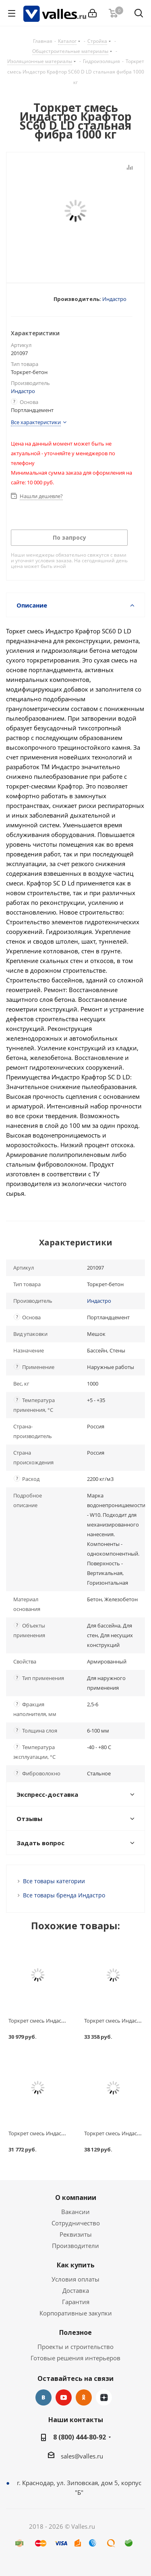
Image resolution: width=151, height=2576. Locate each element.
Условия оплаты (75, 2279)
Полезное (75, 2332)
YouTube (64, 2397)
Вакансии (75, 2212)
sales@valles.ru (82, 2456)
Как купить (76, 2265)
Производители (75, 2246)
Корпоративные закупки (75, 2313)
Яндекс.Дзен (104, 2397)
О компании (75, 2197)
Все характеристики (36, 422)
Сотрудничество (76, 2223)
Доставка (75, 2290)
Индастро (114, 299)
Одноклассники (84, 2397)
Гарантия (75, 2302)
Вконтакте (43, 2397)
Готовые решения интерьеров (75, 2358)
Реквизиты (76, 2234)
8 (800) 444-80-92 (79, 2437)
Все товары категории (54, 1881)
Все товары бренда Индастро (64, 1895)
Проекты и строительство (75, 2347)
